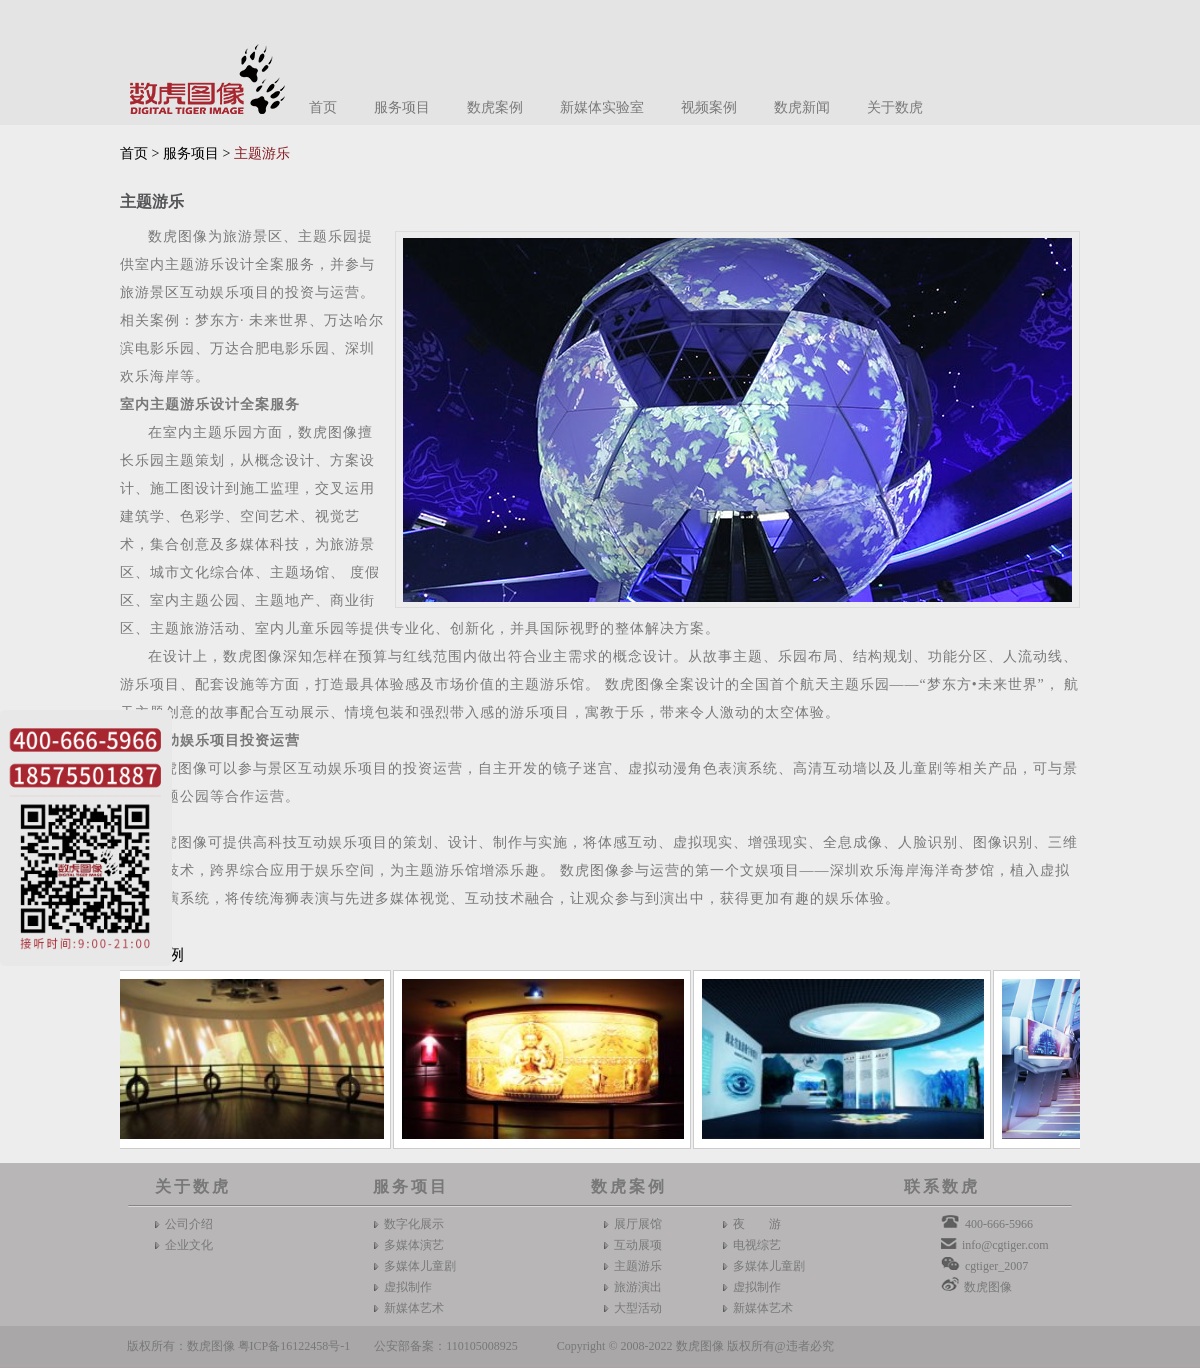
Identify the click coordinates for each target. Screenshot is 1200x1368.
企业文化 (189, 1245)
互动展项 (638, 1245)
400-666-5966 (999, 1224)
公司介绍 (189, 1224)
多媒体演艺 (414, 1245)
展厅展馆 (638, 1224)
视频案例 (709, 107)
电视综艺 (757, 1245)
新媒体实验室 (602, 107)
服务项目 (402, 107)
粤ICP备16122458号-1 (294, 1346)
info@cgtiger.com (1005, 1245)
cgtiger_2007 (996, 1266)
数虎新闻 (802, 107)
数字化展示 (414, 1224)
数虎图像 (988, 1287)
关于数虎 (895, 107)
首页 (323, 107)
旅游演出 (638, 1287)
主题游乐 (638, 1266)
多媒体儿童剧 (420, 1266)
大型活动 (638, 1308)
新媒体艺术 (414, 1308)
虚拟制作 (408, 1287)
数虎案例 (495, 107)
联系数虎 (942, 1186)
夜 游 (757, 1224)
